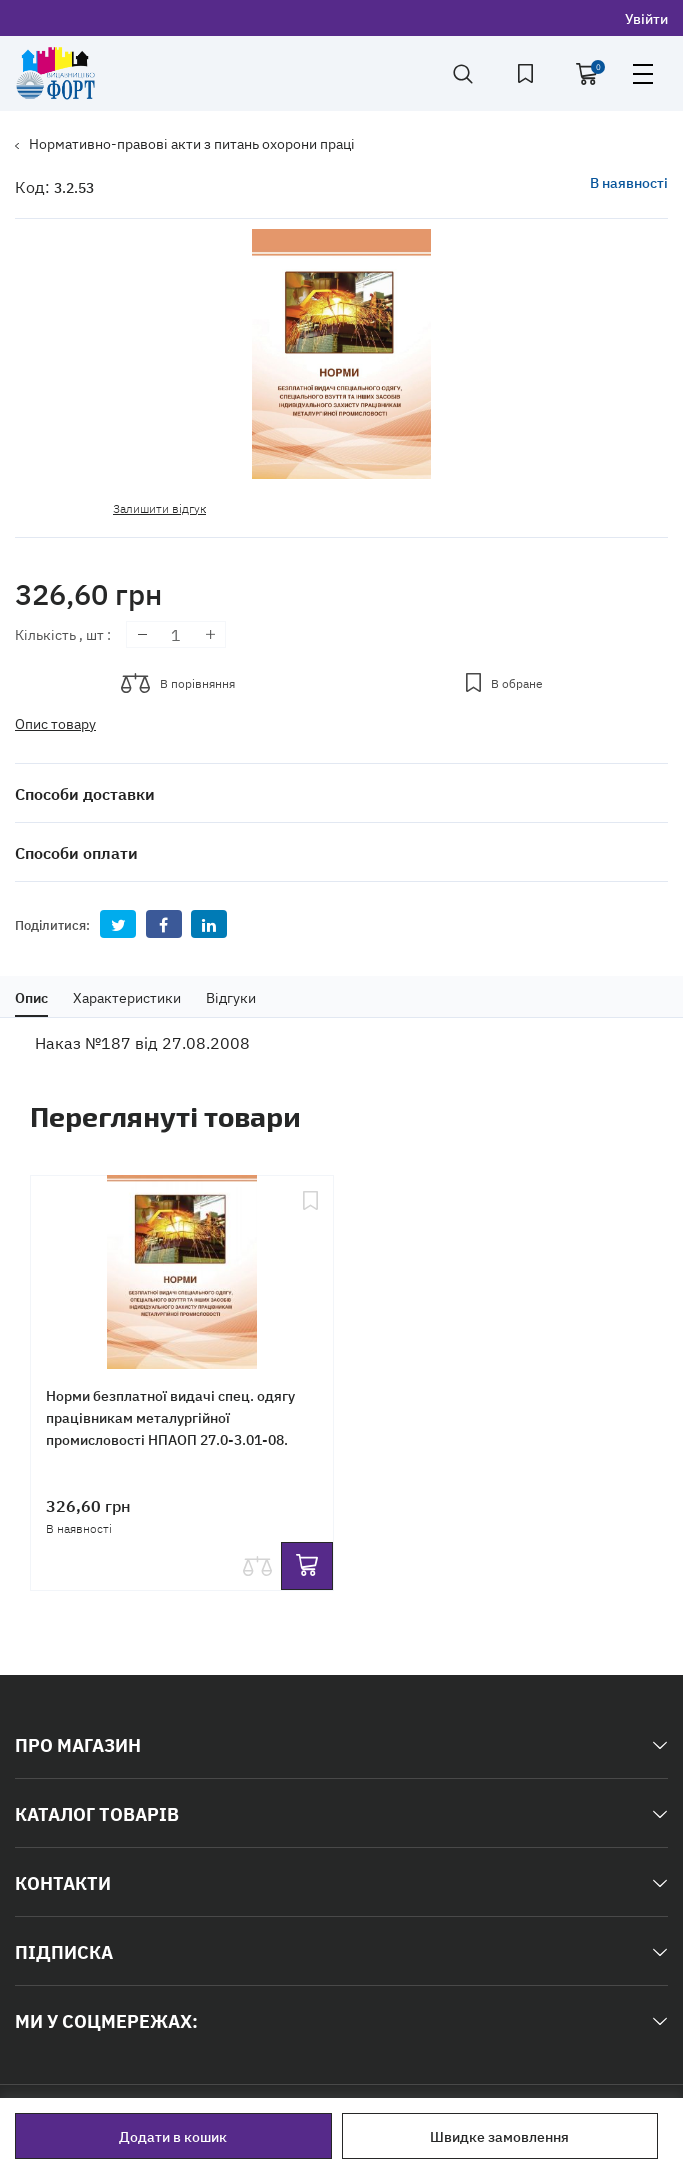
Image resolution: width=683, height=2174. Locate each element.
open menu (643, 74)
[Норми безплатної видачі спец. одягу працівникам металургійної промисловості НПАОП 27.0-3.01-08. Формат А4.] (182, 1266)
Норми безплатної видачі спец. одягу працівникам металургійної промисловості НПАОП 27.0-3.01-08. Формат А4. (170, 1428)
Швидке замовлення (499, 2136)
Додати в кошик (173, 2136)
